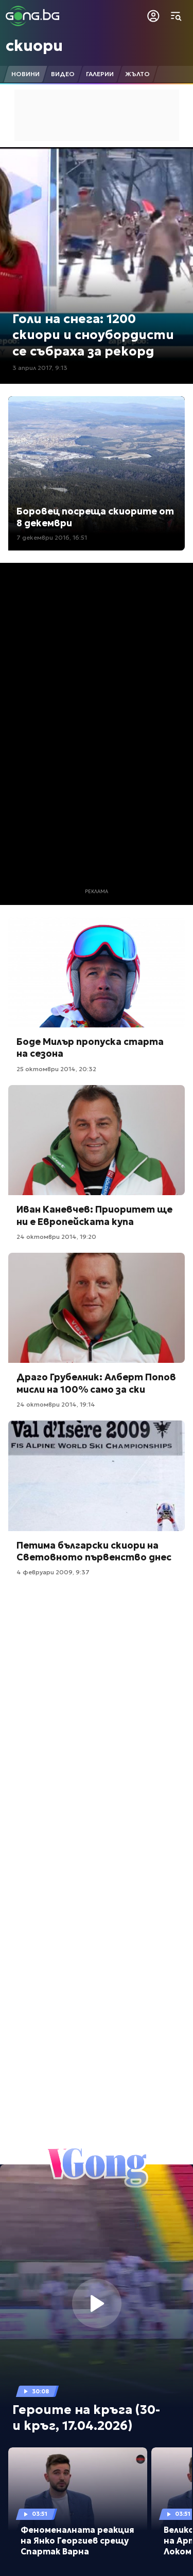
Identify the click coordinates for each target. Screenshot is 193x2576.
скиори (34, 45)
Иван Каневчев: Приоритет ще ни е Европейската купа (94, 1215)
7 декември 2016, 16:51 (51, 537)
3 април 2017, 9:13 (39, 367)
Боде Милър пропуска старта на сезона (90, 1047)
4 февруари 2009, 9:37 (53, 1572)
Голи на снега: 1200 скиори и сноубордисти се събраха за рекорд (93, 335)
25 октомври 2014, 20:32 (56, 1069)
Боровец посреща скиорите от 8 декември (95, 517)
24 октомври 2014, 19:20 (56, 1236)
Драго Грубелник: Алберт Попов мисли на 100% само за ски (96, 1383)
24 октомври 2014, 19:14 (55, 1404)
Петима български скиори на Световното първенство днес (93, 1551)
